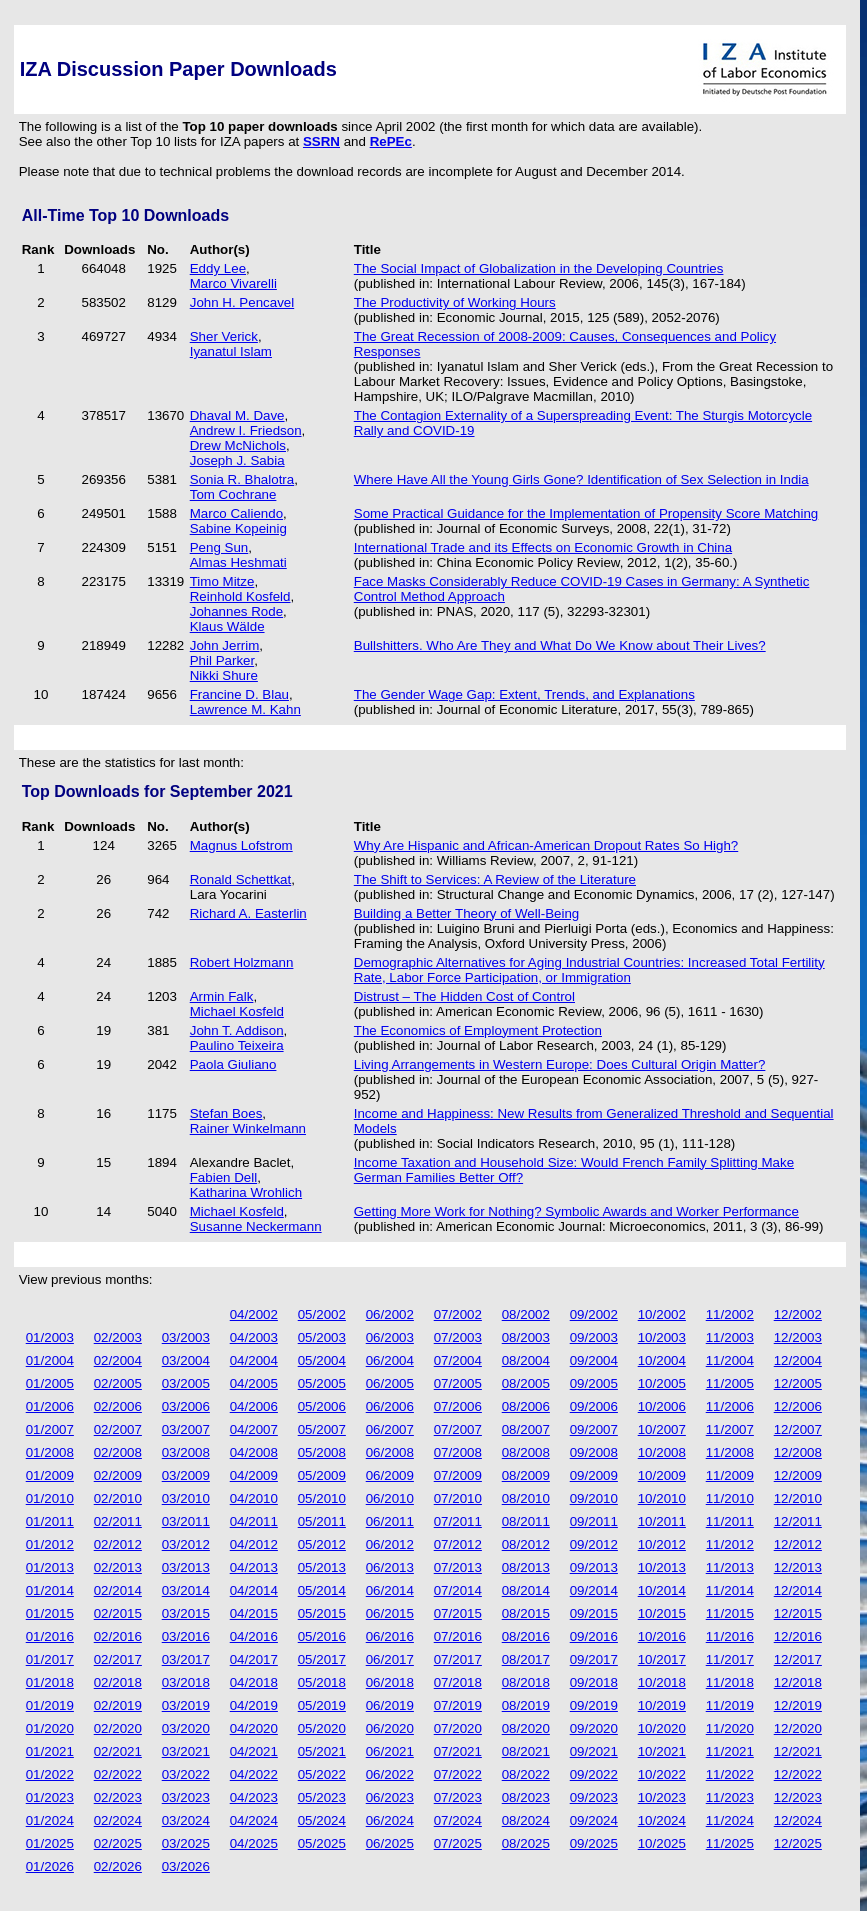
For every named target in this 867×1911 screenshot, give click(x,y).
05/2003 (322, 1337)
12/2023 (798, 1797)
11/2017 (730, 1659)
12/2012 (798, 1544)
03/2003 (186, 1337)
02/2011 (118, 1521)
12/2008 (798, 1452)
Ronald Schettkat (241, 879)
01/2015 (50, 1613)
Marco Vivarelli (233, 283)
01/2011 (50, 1521)
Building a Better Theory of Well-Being (466, 913)
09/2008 (594, 1452)
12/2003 (798, 1337)
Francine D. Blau (239, 694)
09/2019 (594, 1705)
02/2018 (118, 1682)
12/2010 (798, 1498)
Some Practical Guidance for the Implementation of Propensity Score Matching (586, 513)
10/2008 (662, 1452)
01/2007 (50, 1429)
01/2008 (50, 1452)
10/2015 (662, 1613)
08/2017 (526, 1659)
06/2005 (390, 1383)
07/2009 (458, 1475)
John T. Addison (237, 1030)
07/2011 (458, 1521)
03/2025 (186, 1843)
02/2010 (118, 1498)
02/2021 (118, 1751)
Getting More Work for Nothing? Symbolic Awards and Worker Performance (576, 1211)
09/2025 (594, 1843)
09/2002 (594, 1314)
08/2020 (526, 1728)
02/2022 (118, 1774)
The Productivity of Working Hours (455, 302)
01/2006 (50, 1406)
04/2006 (254, 1406)
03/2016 (186, 1636)
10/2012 (662, 1544)
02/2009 (118, 1475)
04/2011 (254, 1521)
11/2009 (730, 1475)
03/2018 (186, 1682)
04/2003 (254, 1337)
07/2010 (458, 1498)
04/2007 (254, 1429)
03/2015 (186, 1613)
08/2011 (526, 1521)
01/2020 (50, 1728)
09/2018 (594, 1682)
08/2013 (526, 1567)
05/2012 (322, 1544)
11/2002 (730, 1314)
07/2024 (458, 1820)
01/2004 (50, 1360)
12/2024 (798, 1820)
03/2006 (186, 1406)
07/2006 (458, 1406)
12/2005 (798, 1383)
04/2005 (254, 1383)
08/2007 (526, 1429)
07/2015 (458, 1613)
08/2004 (526, 1360)
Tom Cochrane (233, 494)
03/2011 (186, 1521)
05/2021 (322, 1751)
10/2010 (662, 1498)
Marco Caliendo (236, 513)
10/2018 (662, 1682)
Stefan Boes (226, 1113)
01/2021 (50, 1751)
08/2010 (526, 1498)
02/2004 (118, 1360)
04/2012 (254, 1544)
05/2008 (322, 1452)
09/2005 (594, 1383)
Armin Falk (222, 996)
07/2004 (458, 1360)
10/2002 (662, 1314)
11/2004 (730, 1360)
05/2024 (322, 1820)
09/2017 (594, 1659)
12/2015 (798, 1613)
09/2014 (594, 1590)
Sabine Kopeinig (238, 528)
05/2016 (322, 1636)
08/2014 (526, 1590)
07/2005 (458, 1383)
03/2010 (186, 1498)
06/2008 (390, 1452)
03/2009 (186, 1475)
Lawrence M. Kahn (245, 709)
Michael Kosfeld (237, 1011)
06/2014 (390, 1590)
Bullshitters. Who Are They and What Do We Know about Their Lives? (560, 645)
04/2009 (254, 1475)
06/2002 (390, 1314)
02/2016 (118, 1636)
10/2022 (662, 1774)
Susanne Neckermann (256, 1226)
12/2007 (798, 1429)
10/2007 (662, 1429)
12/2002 (798, 1314)
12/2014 (798, 1590)
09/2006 (594, 1406)
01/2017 (50, 1659)
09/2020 (594, 1728)
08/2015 (526, 1613)
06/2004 (390, 1360)
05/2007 (322, 1429)
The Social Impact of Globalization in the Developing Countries (539, 268)
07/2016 (458, 1636)
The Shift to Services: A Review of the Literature (495, 879)
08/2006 (526, 1406)
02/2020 (118, 1728)
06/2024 (390, 1820)
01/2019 (50, 1705)
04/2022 (254, 1774)
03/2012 (186, 1544)
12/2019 (798, 1705)
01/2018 (50, 1682)
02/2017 (118, 1659)
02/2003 (118, 1337)
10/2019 (662, 1705)
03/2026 (186, 1866)
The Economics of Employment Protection (478, 1030)
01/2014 (50, 1590)
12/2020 (798, 1728)
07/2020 (458, 1728)
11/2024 (730, 1820)
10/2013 (662, 1567)
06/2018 (390, 1682)
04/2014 (254, 1590)
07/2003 (458, 1337)
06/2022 (390, 1774)
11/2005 (730, 1383)
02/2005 (118, 1383)
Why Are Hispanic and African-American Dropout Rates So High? (546, 845)
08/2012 (526, 1544)
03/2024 (186, 1820)
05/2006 (322, 1406)
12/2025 (798, 1843)
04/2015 (254, 1613)
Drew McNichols (238, 445)
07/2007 (458, 1429)
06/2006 (390, 1406)
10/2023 (662, 1797)
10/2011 (662, 1521)
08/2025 (526, 1843)
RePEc (391, 141)
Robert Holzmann (242, 962)
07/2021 (458, 1751)
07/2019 (458, 1705)
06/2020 (390, 1728)
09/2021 (594, 1751)
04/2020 (254, 1728)
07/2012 (458, 1544)
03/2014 (186, 1590)
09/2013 (594, 1567)
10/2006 (662, 1406)
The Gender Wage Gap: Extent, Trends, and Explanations (524, 694)
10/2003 (662, 1337)
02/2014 (118, 1590)
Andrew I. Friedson (246, 430)
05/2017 (322, 1659)
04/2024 (254, 1820)
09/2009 (594, 1475)
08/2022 (526, 1774)
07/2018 (458, 1682)
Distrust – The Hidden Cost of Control (464, 996)
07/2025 (458, 1843)
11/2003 (730, 1337)
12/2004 (798, 1360)
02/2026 (118, 1866)
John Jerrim (225, 645)
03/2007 (186, 1429)
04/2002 (254, 1314)
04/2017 (254, 1659)
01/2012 (50, 1544)
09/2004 (594, 1360)
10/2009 (662, 1475)
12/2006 (798, 1406)
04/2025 (254, 1843)
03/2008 (186, 1452)
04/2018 (254, 1682)
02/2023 (118, 1797)
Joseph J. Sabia (237, 460)
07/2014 (458, 1590)
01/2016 (50, 1636)
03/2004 (186, 1360)
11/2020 (730, 1728)
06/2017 (390, 1659)
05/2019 (322, 1705)
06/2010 (390, 1498)
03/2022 (186, 1774)
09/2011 (594, 1521)
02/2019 (118, 1705)
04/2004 (254, 1360)
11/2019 (730, 1705)
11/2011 (730, 1521)
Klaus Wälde (227, 626)
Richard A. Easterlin (248, 913)
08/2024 (526, 1820)
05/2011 (322, 1521)
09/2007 (594, 1429)
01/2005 (50, 1383)
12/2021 (798, 1751)
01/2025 (50, 1843)
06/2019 (390, 1705)
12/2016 (798, 1636)
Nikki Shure (224, 675)
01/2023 (50, 1797)
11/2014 (730, 1590)
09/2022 (594, 1774)
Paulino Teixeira (237, 1045)
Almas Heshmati (238, 562)
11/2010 (730, 1498)
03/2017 (186, 1659)
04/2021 (254, 1751)
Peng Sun (219, 547)
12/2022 (798, 1774)
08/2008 (526, 1452)
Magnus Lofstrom (241, 845)
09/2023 (594, 1797)
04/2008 (254, 1452)
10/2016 (662, 1636)
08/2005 (526, 1383)
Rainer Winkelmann (248, 1128)
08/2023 (526, 1797)
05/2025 (322, 1843)
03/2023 (186, 1797)
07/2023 (458, 1797)
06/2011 (390, 1521)
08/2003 (526, 1337)
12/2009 (798, 1475)
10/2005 (662, 1383)
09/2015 (594, 1613)
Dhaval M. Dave (237, 415)
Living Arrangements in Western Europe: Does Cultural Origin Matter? (560, 1064)
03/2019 (186, 1705)
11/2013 (730, 1567)
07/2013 (458, 1567)
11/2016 (730, 1636)
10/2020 (662, 1728)
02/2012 (118, 1544)
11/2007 (730, 1429)
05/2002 (322, 1314)
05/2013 (322, 1567)
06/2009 (390, 1475)
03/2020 (186, 1728)
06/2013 (390, 1567)
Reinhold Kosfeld (240, 596)
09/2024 (594, 1820)
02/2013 (118, 1567)
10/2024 (662, 1820)
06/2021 (390, 1751)
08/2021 (526, 1751)
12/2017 (798, 1659)
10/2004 (662, 1360)
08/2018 (526, 1682)
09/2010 (594, 1498)
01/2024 (50, 1820)
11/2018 (730, 1682)
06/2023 (390, 1797)
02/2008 (118, 1452)
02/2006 (118, 1406)
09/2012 (594, 1544)
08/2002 (526, 1314)
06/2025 (390, 1843)
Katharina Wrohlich (246, 1192)
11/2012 (730, 1544)
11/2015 (730, 1613)
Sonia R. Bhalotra (242, 479)
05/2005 (322, 1383)
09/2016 (594, 1636)
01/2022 (50, 1774)
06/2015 (390, 1613)
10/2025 (662, 1843)
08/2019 (526, 1705)
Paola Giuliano (233, 1064)
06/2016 (390, 1636)
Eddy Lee (218, 268)
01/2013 (50, 1567)
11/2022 (730, 1774)
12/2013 (798, 1567)
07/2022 (458, 1774)
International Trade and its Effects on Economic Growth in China (543, 547)
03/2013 (186, 1567)
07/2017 (458, 1659)
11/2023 (730, 1797)
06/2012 (390, 1544)
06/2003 (390, 1337)
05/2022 (322, 1774)
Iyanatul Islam (231, 351)
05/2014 (322, 1590)
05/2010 (322, 1498)
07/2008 (458, 1452)
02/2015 (118, 1613)
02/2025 (118, 1843)
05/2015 (322, 1613)
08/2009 (526, 1475)
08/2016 (526, 1636)
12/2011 (798, 1521)
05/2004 (322, 1360)
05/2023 (322, 1797)
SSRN (321, 141)
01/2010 (50, 1498)
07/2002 (458, 1314)
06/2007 (390, 1429)
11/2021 (730, 1751)
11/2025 (730, 1843)
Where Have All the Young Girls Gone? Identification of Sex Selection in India (581, 479)
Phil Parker (222, 660)
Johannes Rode (236, 611)
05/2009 (322, 1475)
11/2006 (730, 1406)
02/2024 (118, 1820)
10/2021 (662, 1751)
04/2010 (254, 1498)
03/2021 (186, 1751)
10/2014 (662, 1590)
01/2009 (50, 1475)
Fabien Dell (223, 1177)
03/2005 (186, 1383)
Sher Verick (224, 336)
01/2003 (50, 1337)
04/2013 (254, 1567)
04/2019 (254, 1705)
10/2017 (662, 1659)
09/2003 (594, 1337)
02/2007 (118, 1429)
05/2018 (322, 1682)
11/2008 (730, 1452)
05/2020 (322, 1728)
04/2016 (254, 1636)
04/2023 (254, 1797)
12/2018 (798, 1682)
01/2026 (50, 1866)
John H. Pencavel (242, 302)
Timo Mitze (222, 581)
